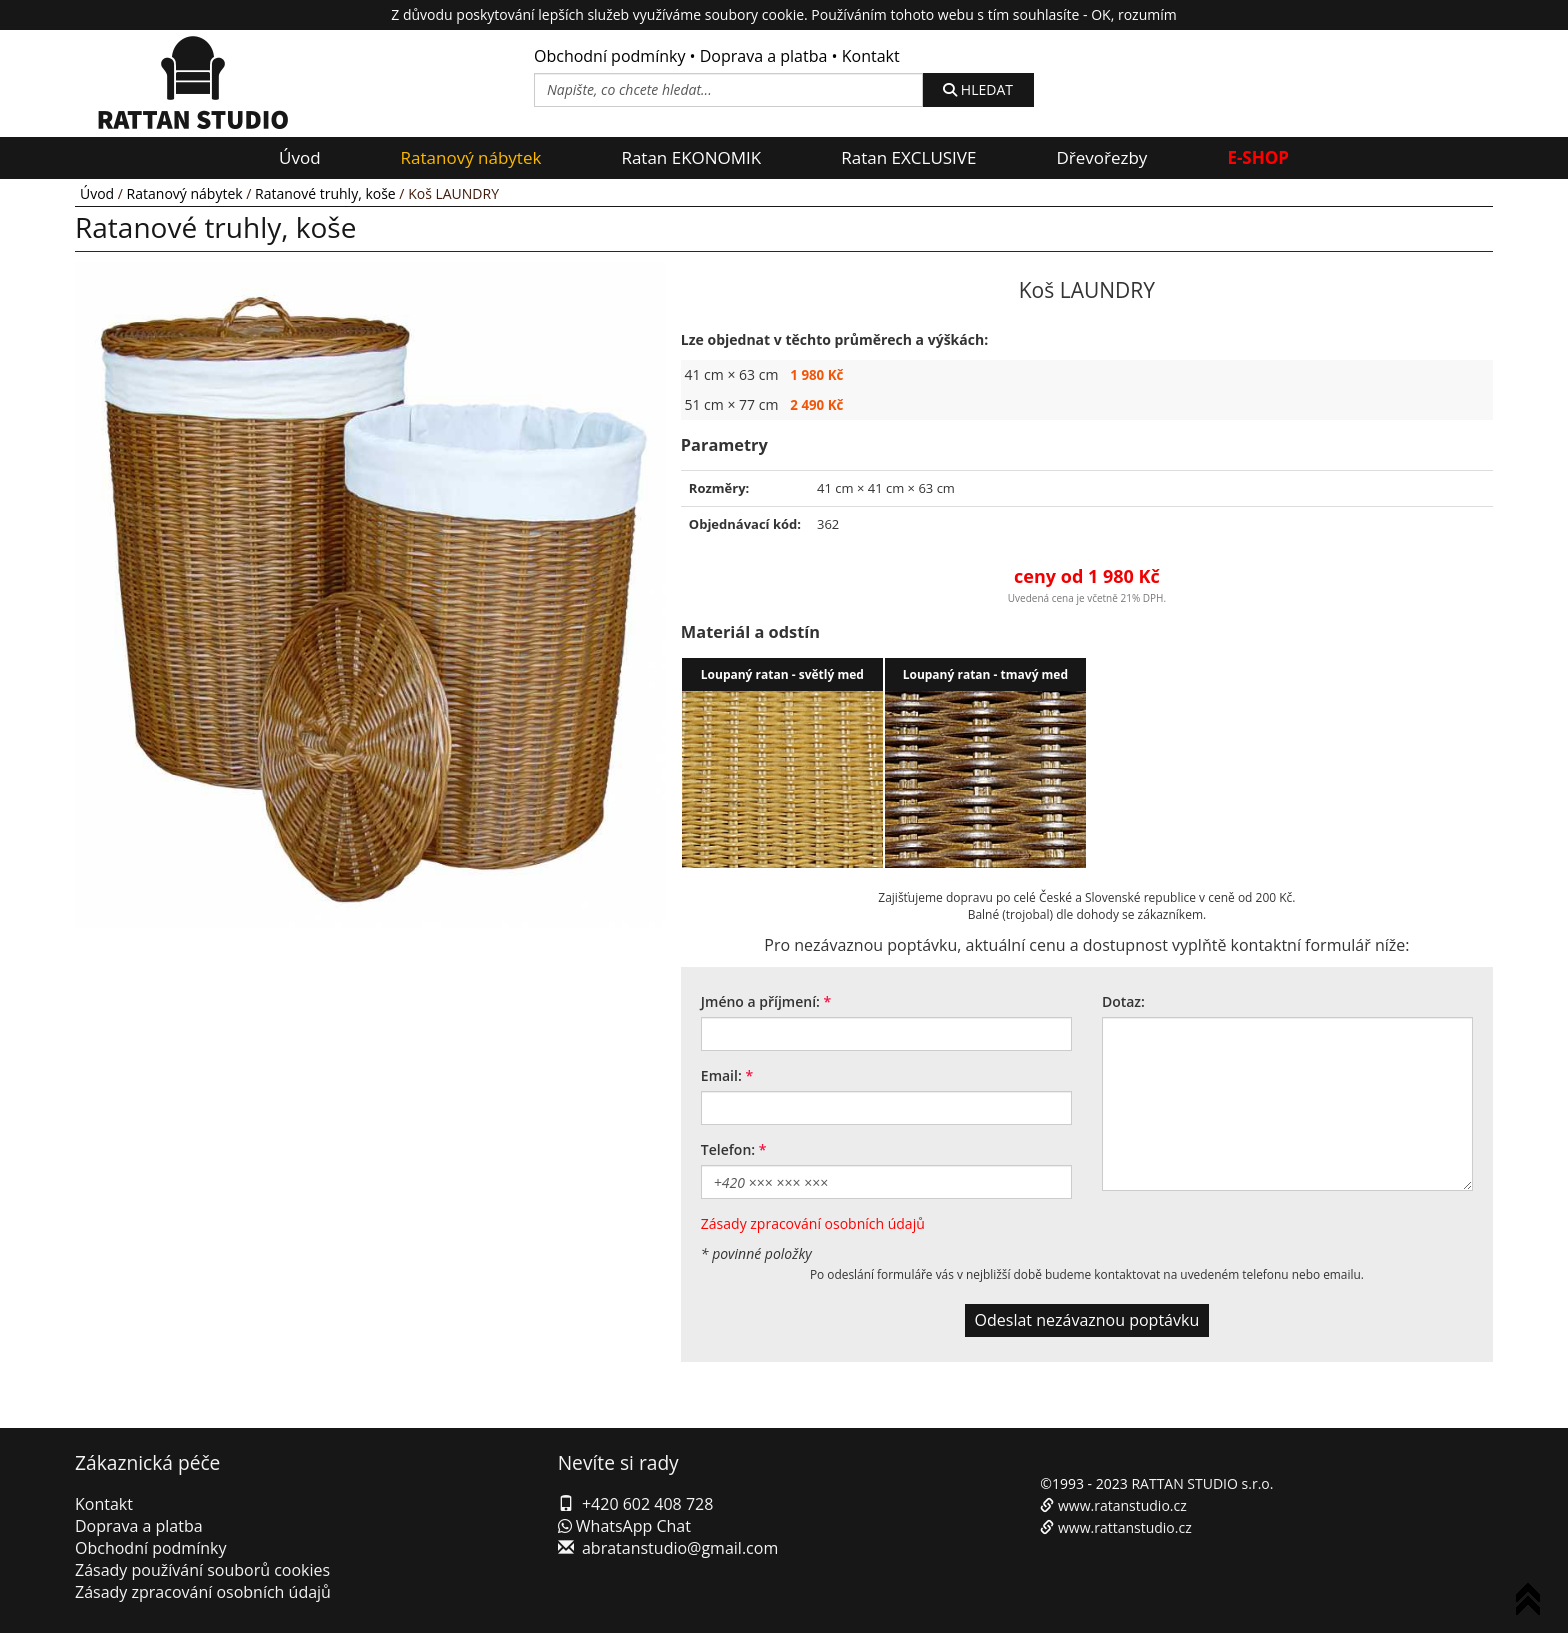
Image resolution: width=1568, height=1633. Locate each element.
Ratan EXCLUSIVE (908, 157)
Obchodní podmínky (609, 56)
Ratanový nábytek (471, 157)
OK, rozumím (1133, 14)
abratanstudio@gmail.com (680, 1548)
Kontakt (871, 56)
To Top (1532, 1602)
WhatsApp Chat (624, 1526)
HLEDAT (978, 89)
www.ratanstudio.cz (1122, 1505)
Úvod (300, 157)
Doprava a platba (764, 56)
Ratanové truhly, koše (325, 193)
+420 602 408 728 (647, 1504)
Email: (721, 1075)
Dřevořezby (1101, 157)
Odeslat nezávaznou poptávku (1087, 1320)
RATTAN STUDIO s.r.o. (1202, 1483)
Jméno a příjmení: (760, 1001)
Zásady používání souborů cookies (202, 1570)
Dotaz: (1123, 1001)
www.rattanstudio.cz (1125, 1527)
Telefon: (728, 1149)
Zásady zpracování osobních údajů (813, 1223)
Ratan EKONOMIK (691, 157)
